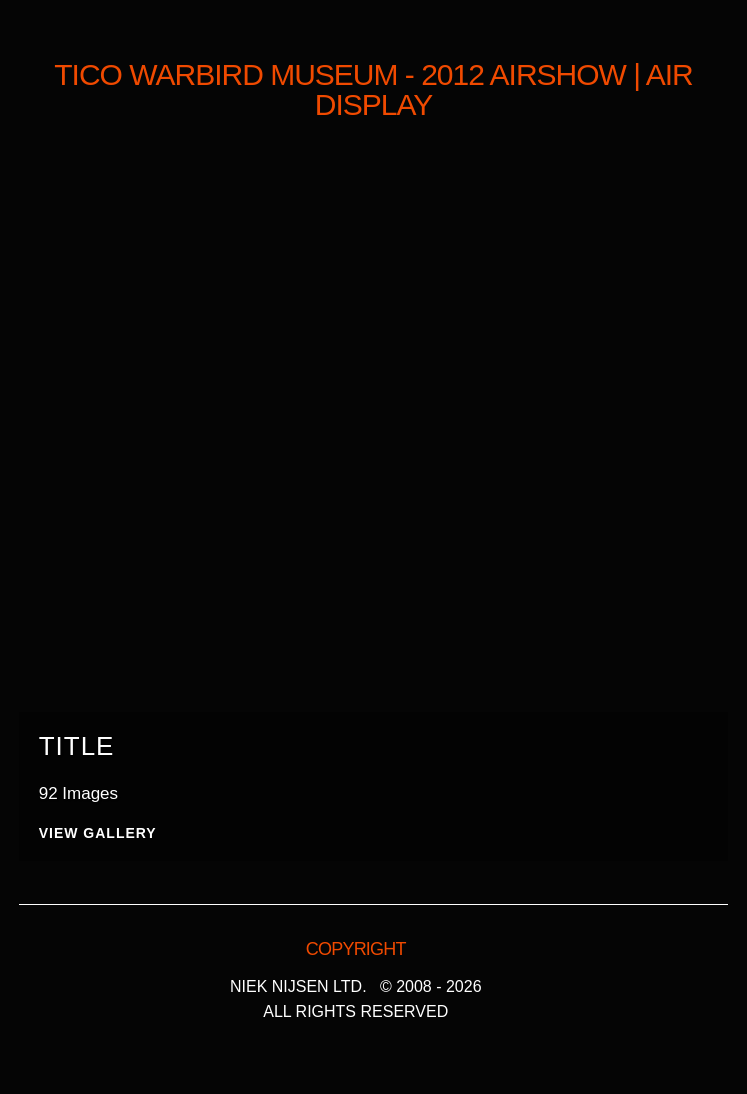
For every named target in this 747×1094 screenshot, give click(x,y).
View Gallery (98, 833)
